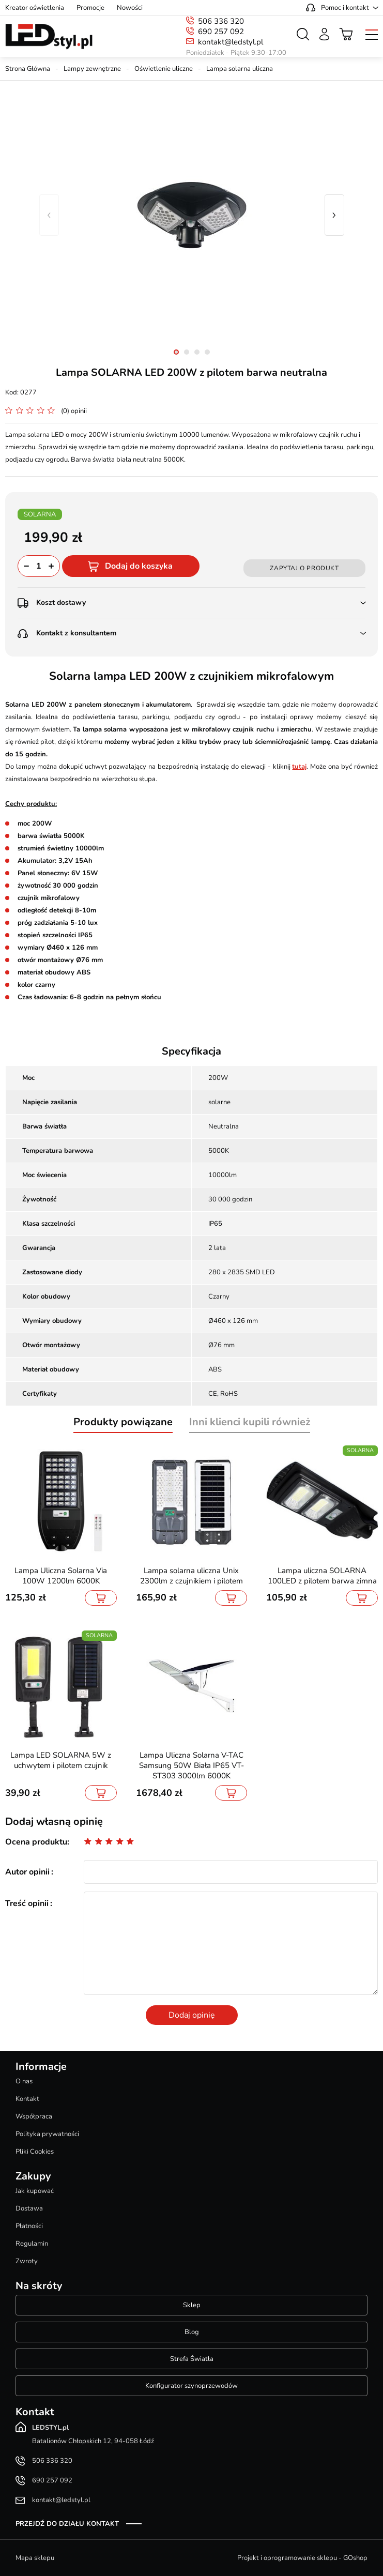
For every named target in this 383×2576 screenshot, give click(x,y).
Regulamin (32, 2243)
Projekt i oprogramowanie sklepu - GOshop (302, 2558)
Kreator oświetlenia (34, 7)
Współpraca (34, 2116)
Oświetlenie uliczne (163, 68)
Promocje (90, 7)
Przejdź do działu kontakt (67, 2523)
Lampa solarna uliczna (239, 68)
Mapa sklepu (35, 2558)
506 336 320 (221, 21)
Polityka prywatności (47, 2134)
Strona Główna (27, 68)
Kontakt (27, 2099)
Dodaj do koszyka (139, 566)
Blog (192, 2332)
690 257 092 (221, 31)
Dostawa (29, 2208)
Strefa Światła (191, 2359)
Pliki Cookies (35, 2151)
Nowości (130, 7)
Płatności (29, 2226)
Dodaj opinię (191, 2015)
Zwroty (27, 2261)
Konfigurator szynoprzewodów (191, 2385)
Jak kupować (35, 2191)
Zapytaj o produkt (304, 568)
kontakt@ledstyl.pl (230, 42)
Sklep (192, 2305)
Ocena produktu (36, 1842)
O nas (24, 2081)
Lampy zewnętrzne (92, 68)
